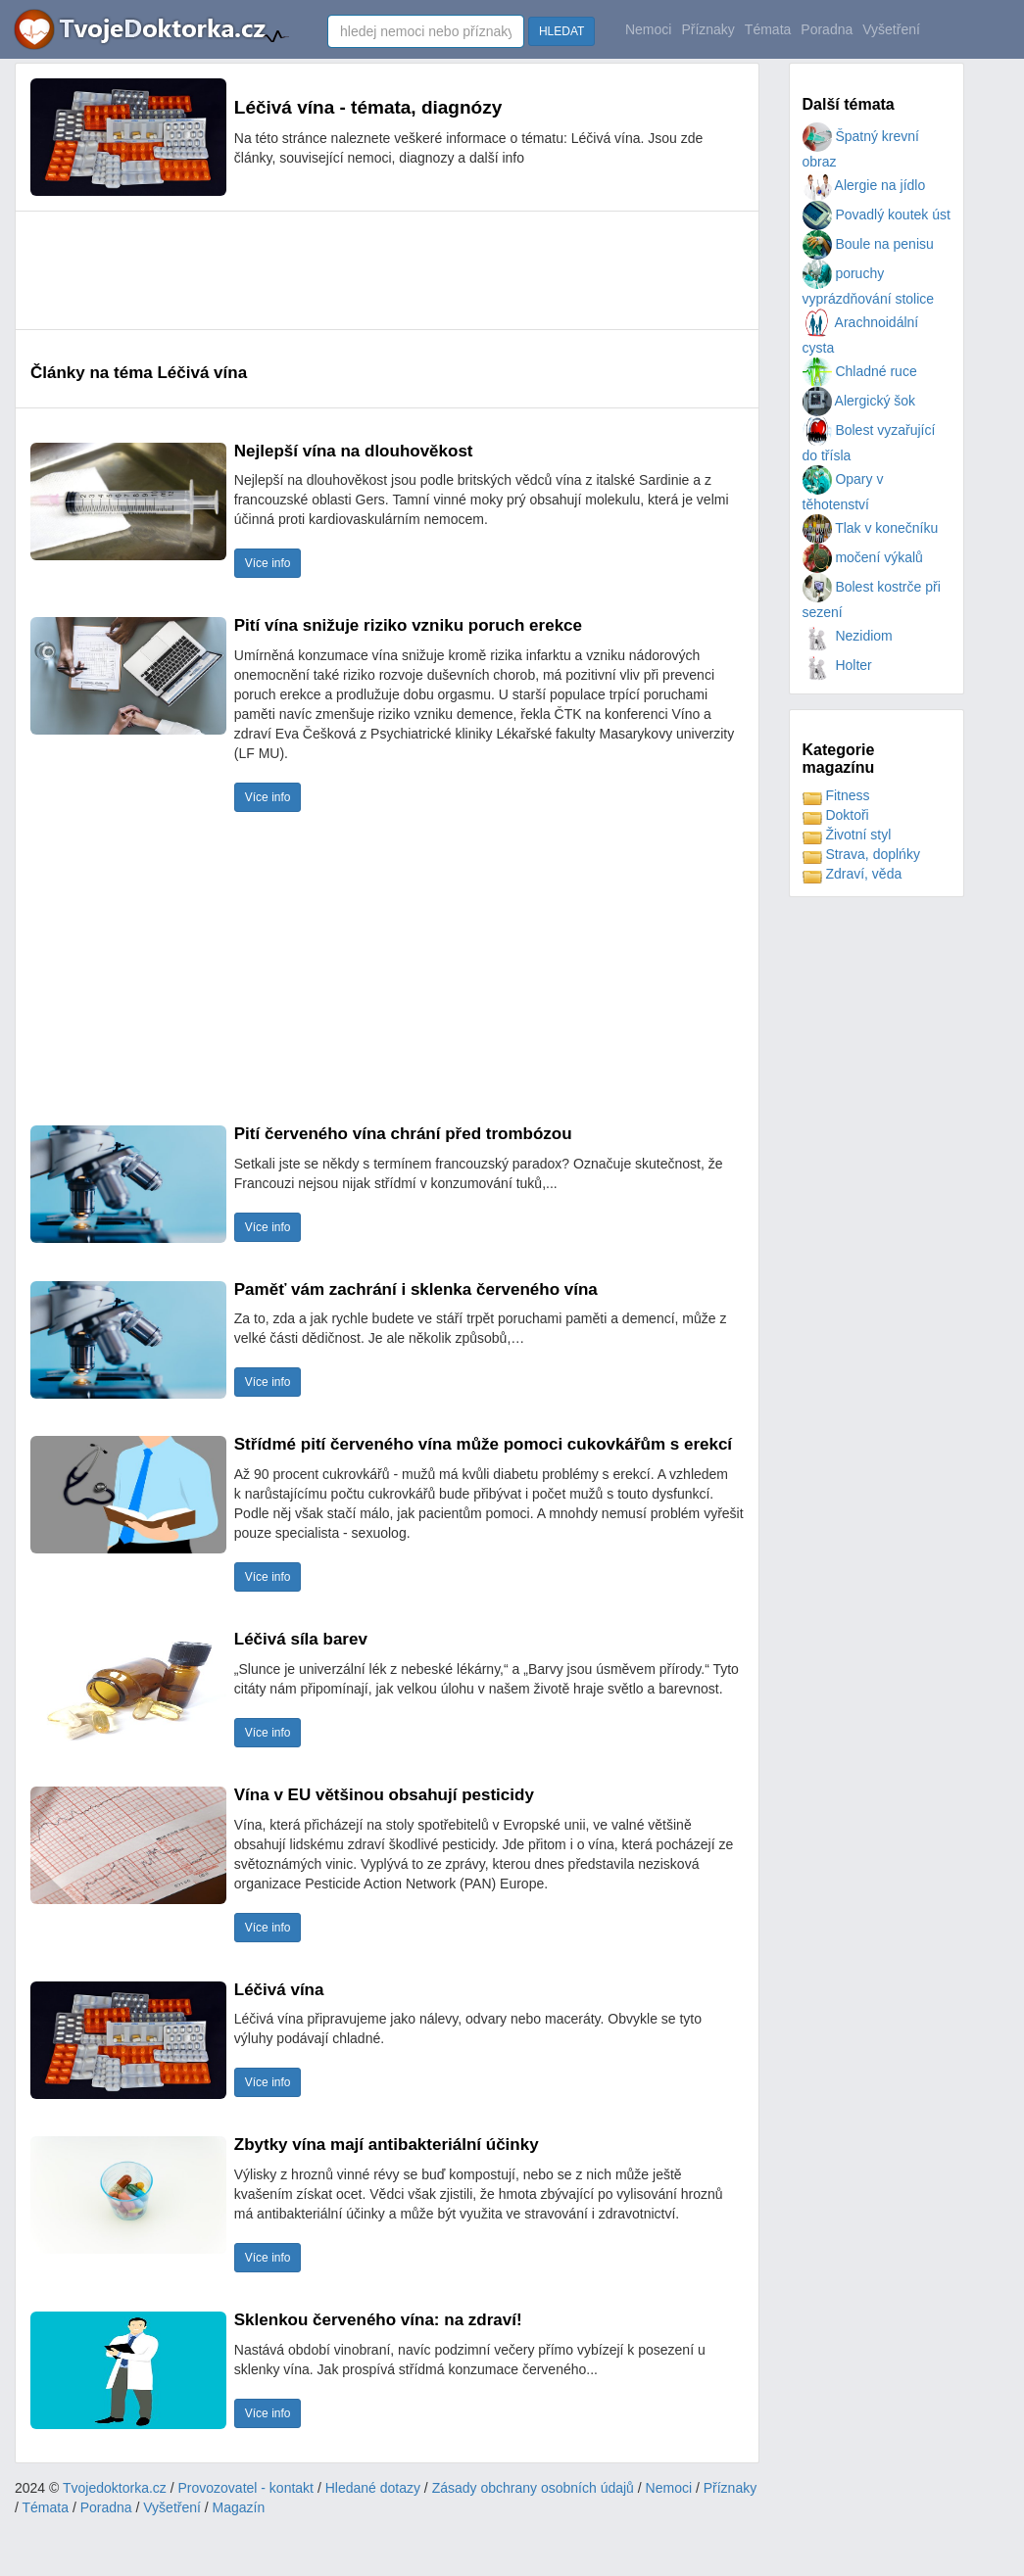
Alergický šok (859, 400)
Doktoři (836, 815)
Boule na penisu (868, 244)
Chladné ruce (860, 371)
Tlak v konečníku (871, 528)
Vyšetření (891, 29)
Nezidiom (848, 636)
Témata (768, 29)
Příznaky (707, 29)
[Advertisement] (387, 270)
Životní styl (847, 834)
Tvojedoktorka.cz (115, 2488)
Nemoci (648, 29)
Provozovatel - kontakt (246, 2488)
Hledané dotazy (372, 2488)
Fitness (836, 795)
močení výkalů (863, 557)
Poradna (827, 29)
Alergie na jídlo (864, 185)
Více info (268, 563)
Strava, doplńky (861, 854)
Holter (837, 665)
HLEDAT (561, 31)
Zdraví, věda (852, 874)
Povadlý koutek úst (877, 214)
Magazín (239, 2507)
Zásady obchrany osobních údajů (533, 2488)
